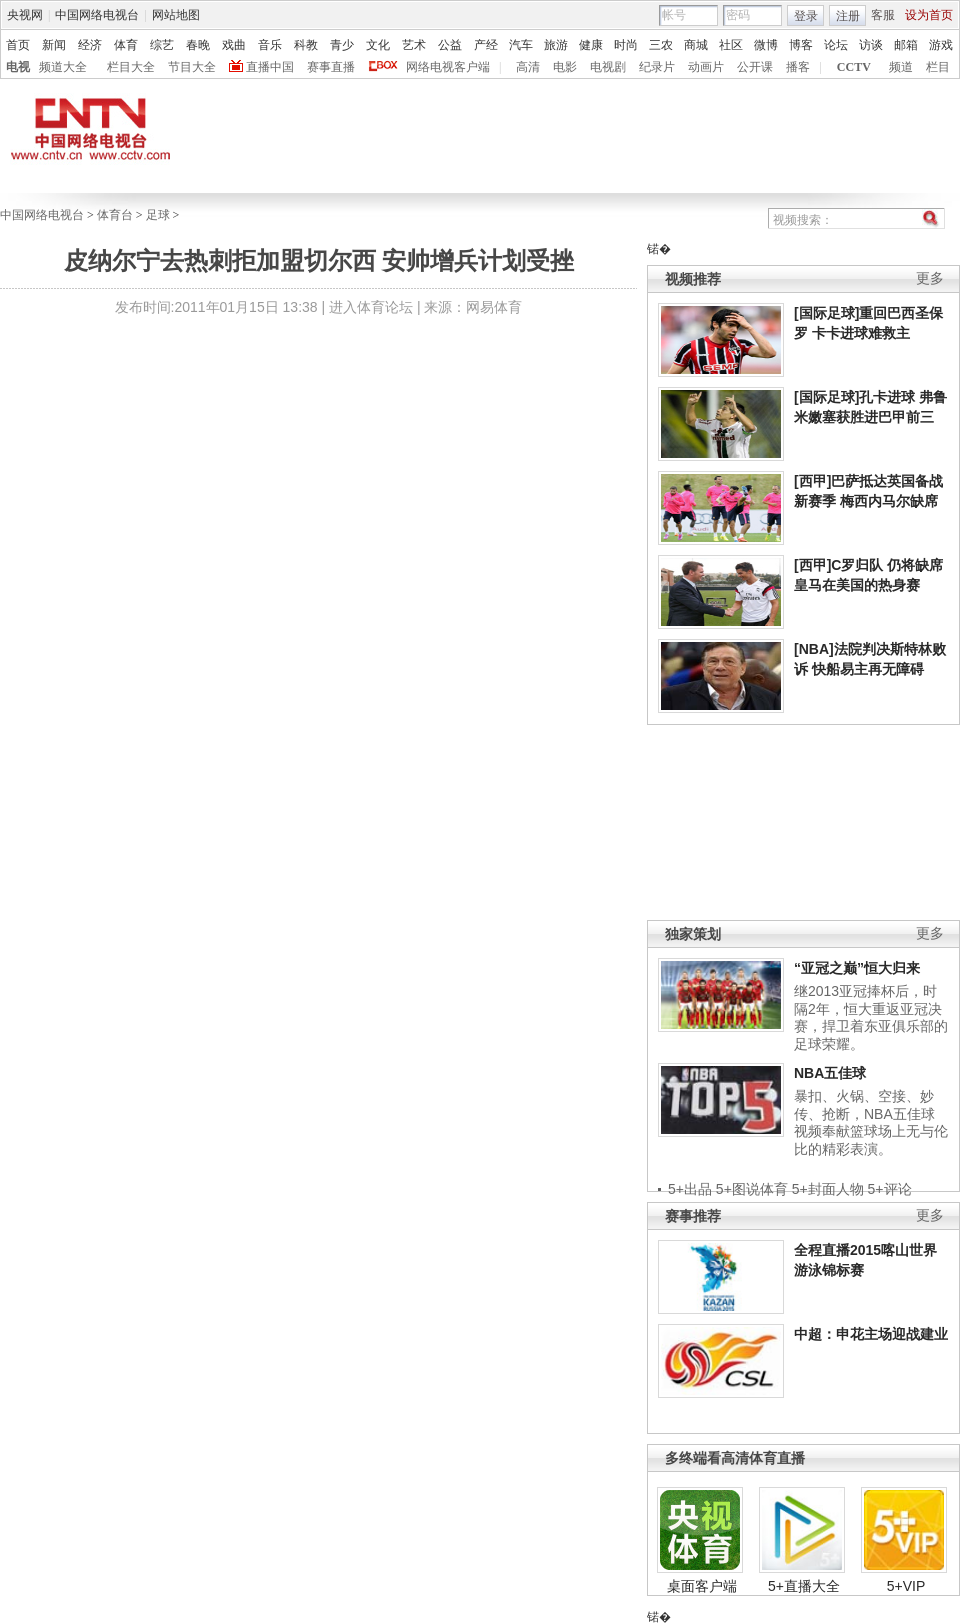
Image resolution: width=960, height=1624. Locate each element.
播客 (798, 67)
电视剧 (608, 67)
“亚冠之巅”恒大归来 (857, 968)
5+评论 (890, 1189)
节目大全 (192, 67)
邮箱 (906, 45)
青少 (342, 45)
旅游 (556, 45)
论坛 (836, 45)
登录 (806, 16)
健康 (591, 45)
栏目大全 (131, 67)
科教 (306, 45)
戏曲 (234, 45)
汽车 (521, 45)
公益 (450, 45)
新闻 (54, 45)
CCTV (854, 67)
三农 (661, 45)
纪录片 (657, 67)
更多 (930, 278)
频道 (901, 67)
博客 (801, 45)
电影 (565, 67)
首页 (18, 45)
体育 (126, 45)
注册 (848, 16)
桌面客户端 (702, 1586)
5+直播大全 (804, 1586)
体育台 (115, 215)
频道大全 (63, 67)
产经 (486, 45)
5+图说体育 (752, 1189)
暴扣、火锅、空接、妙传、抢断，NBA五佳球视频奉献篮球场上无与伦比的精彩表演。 (871, 1122)
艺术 (414, 45)
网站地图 (176, 15)
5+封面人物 (828, 1189)
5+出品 (690, 1189)
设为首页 (929, 15)
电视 (18, 67)
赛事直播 (331, 67)
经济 (90, 45)
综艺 (162, 45)
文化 (378, 45)
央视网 (25, 15)
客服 (883, 15)
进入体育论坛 (371, 307)
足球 (158, 215)
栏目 (938, 67)
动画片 (706, 67)
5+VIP (906, 1586)
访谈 (871, 45)
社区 (731, 45)
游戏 (941, 45)
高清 (528, 67)
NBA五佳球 (830, 1073)
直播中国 (270, 67)
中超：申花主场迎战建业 (871, 1334)
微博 (766, 45)
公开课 (755, 67)
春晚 (198, 45)
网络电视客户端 (448, 67)
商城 (696, 45)
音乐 (270, 45)
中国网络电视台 (97, 15)
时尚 (626, 45)
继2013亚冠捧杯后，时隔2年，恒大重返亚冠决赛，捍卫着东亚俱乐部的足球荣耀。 (871, 1017)
